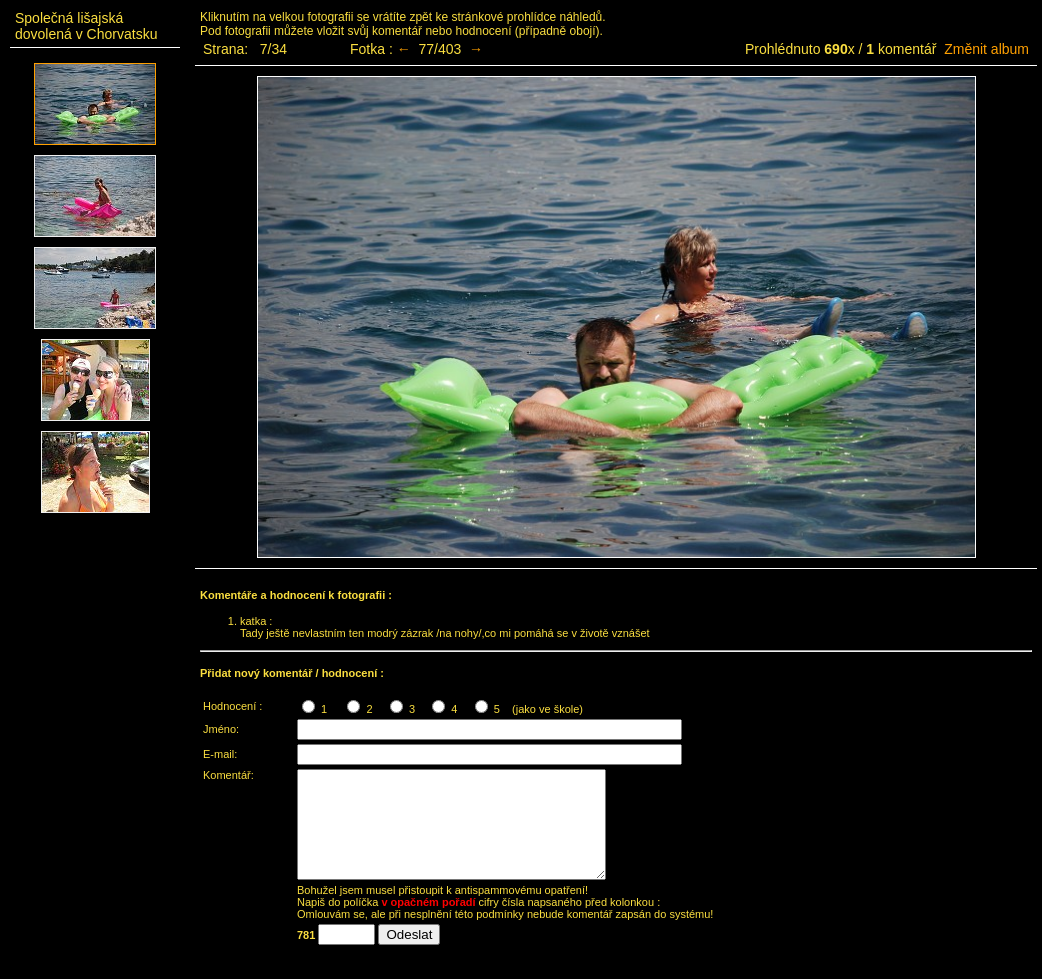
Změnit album (986, 49)
